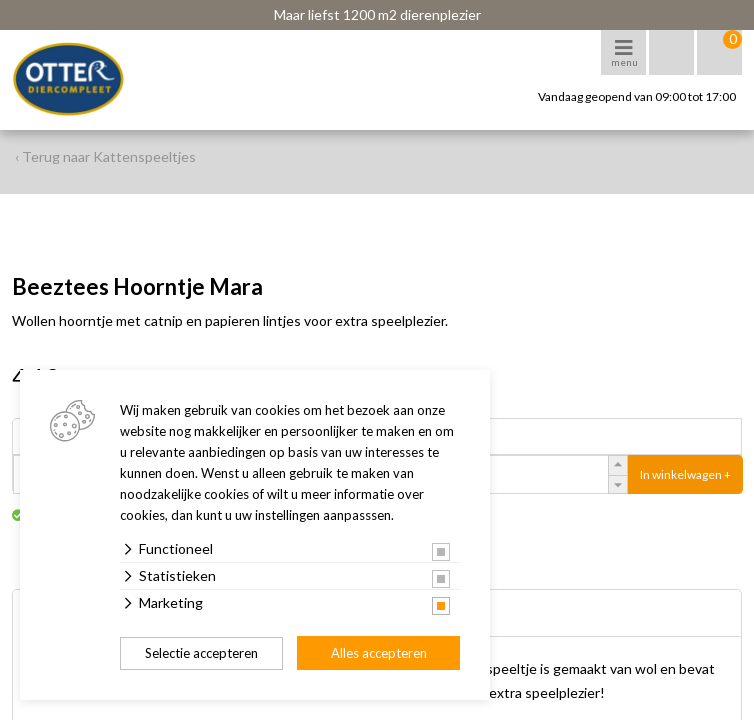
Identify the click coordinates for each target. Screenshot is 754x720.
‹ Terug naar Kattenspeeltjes (105, 156)
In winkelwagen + (685, 474)
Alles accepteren (379, 653)
